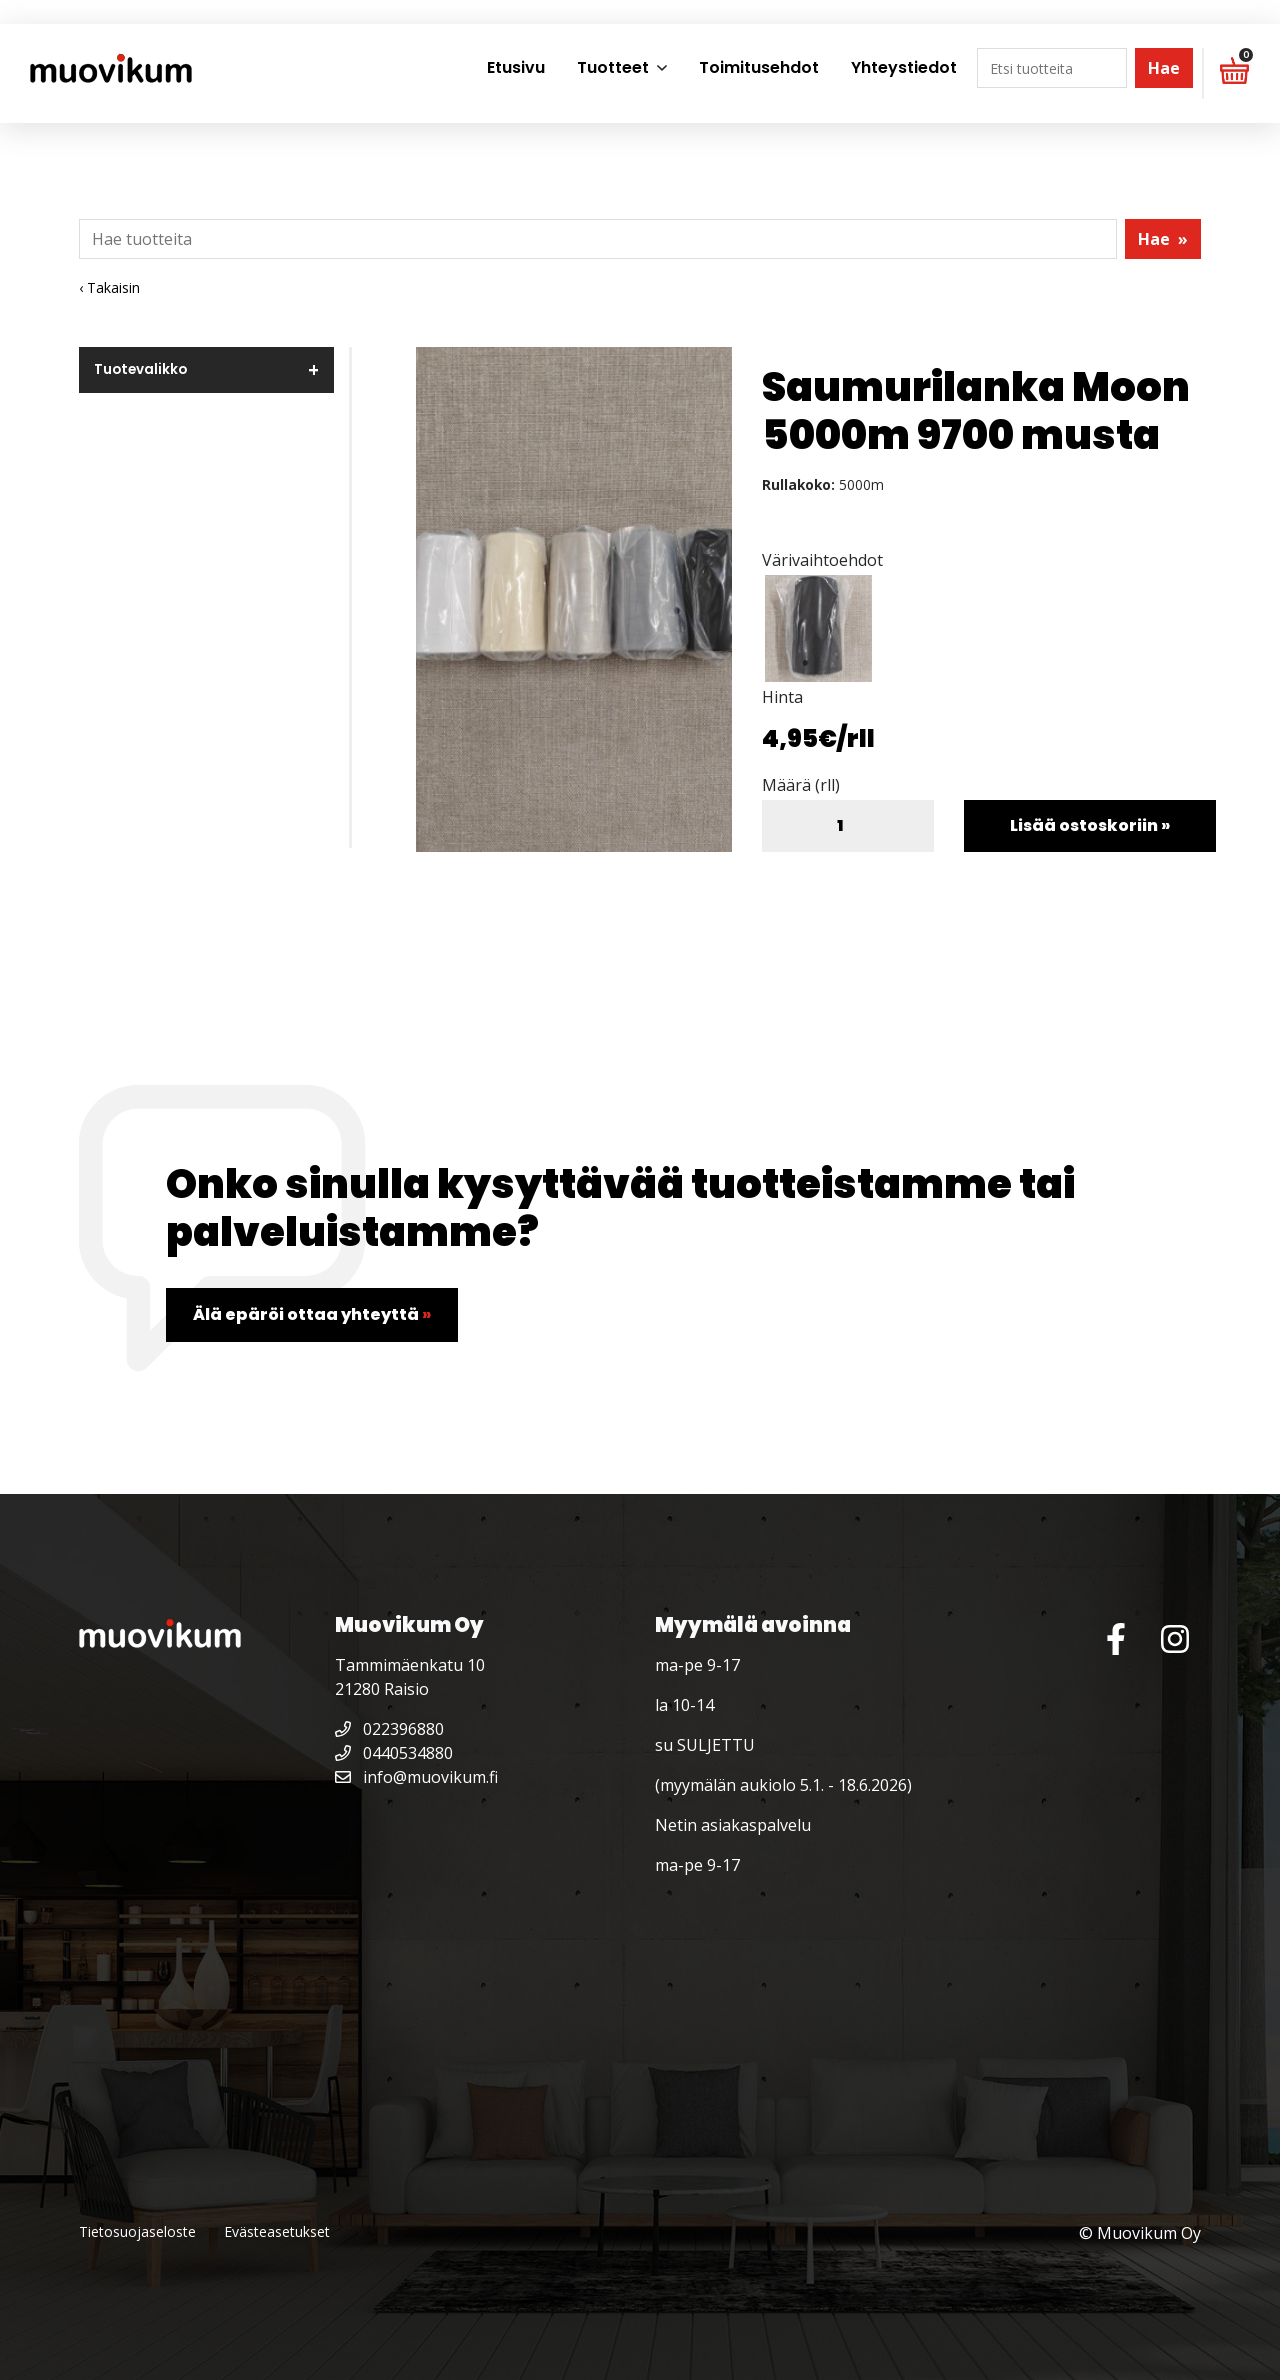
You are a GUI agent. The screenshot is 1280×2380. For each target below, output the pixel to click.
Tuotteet (613, 67)
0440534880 (394, 1753)
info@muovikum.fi (416, 1777)
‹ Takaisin (109, 287)
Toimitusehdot (759, 67)
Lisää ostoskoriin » (1090, 825)
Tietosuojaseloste (137, 2231)
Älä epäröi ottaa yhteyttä (312, 1314)
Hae (1164, 68)
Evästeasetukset (277, 2231)
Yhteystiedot (904, 67)
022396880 (389, 1729)
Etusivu (516, 67)
